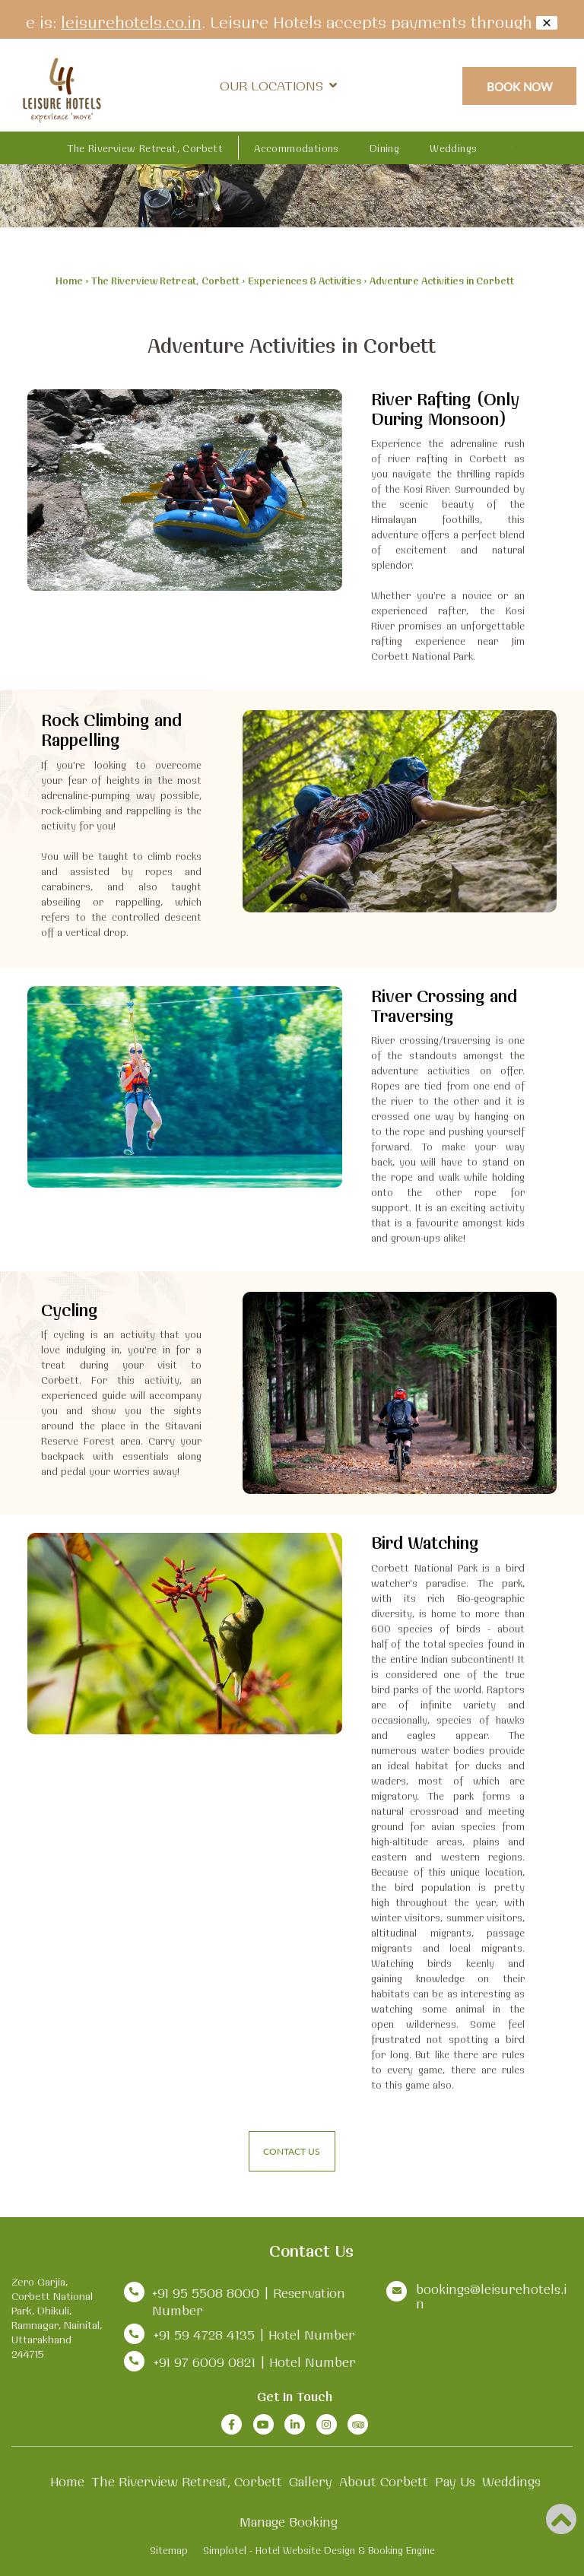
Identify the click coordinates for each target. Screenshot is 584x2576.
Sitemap (169, 2550)
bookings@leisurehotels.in (491, 2296)
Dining (384, 148)
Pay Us (455, 2481)
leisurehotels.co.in (136, 22)
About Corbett (383, 2481)
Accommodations (296, 148)
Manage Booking (289, 2521)
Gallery (310, 2481)
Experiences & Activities (304, 280)
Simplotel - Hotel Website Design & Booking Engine (319, 2550)
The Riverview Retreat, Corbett (145, 148)
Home (69, 280)
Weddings (453, 148)
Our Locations (278, 85)
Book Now (520, 86)
